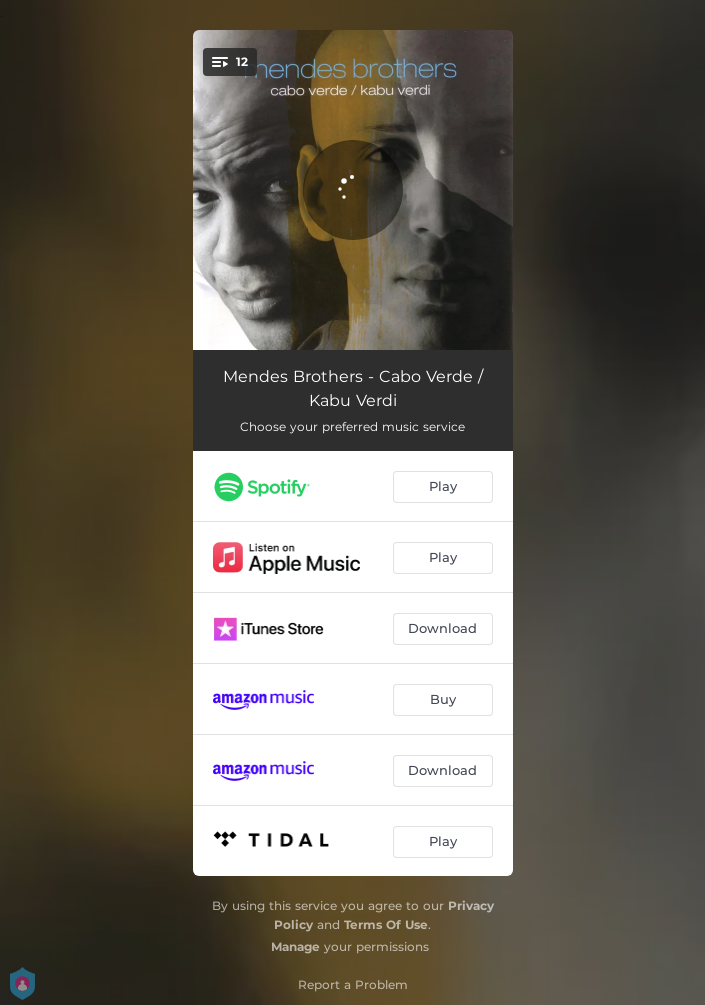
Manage (295, 946)
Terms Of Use (386, 924)
